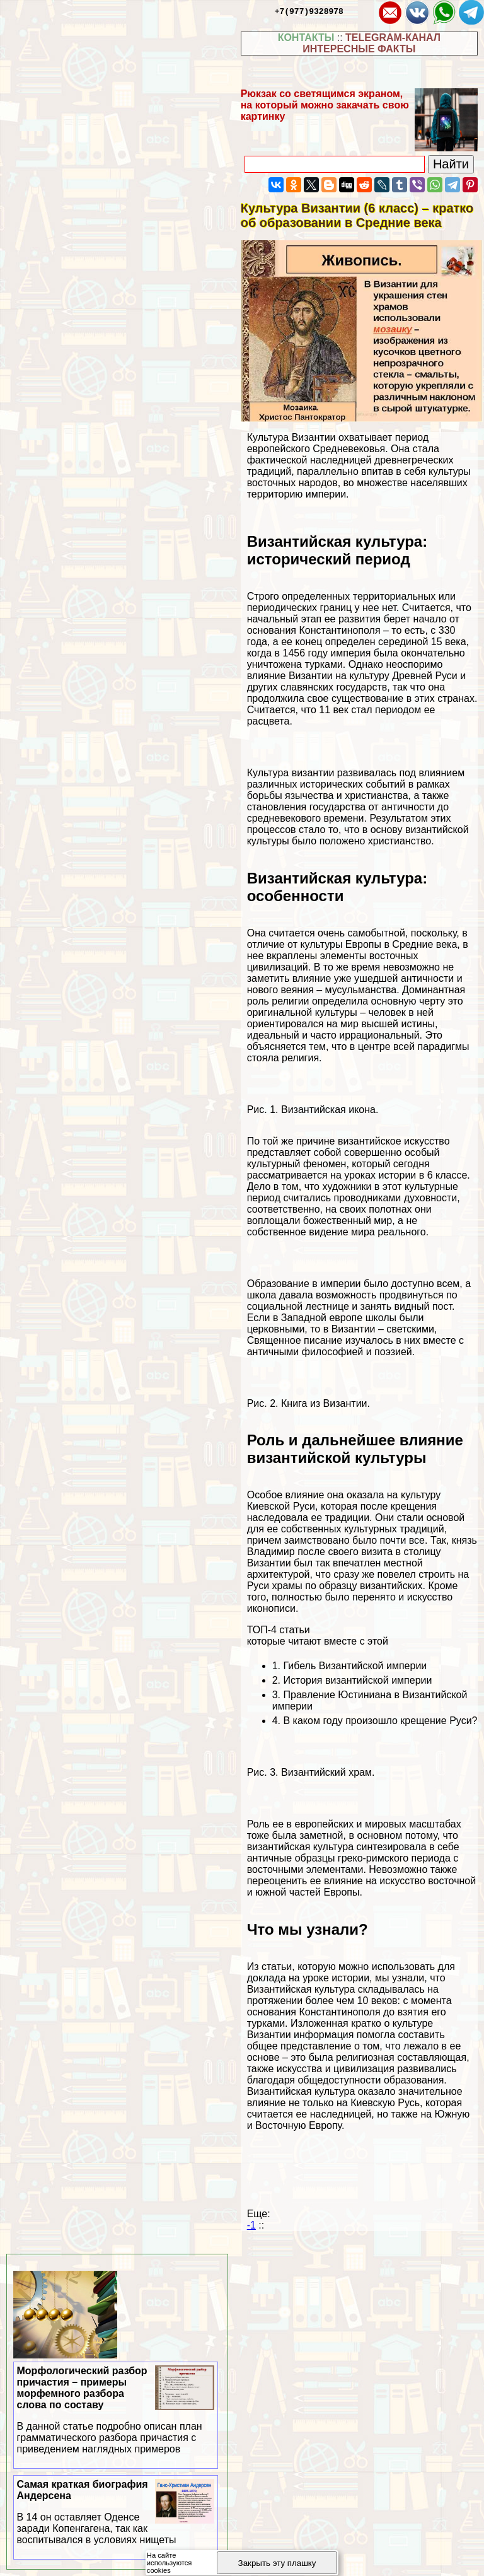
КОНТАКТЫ (306, 37)
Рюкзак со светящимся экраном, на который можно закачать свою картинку (325, 105)
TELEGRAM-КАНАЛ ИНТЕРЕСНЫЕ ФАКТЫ (371, 43)
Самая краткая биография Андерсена (116, 2512)
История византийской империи (357, 1680)
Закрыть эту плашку (277, 2563)
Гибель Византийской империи (355, 1665)
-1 (251, 2225)
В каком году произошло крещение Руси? (380, 1720)
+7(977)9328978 (309, 10)
